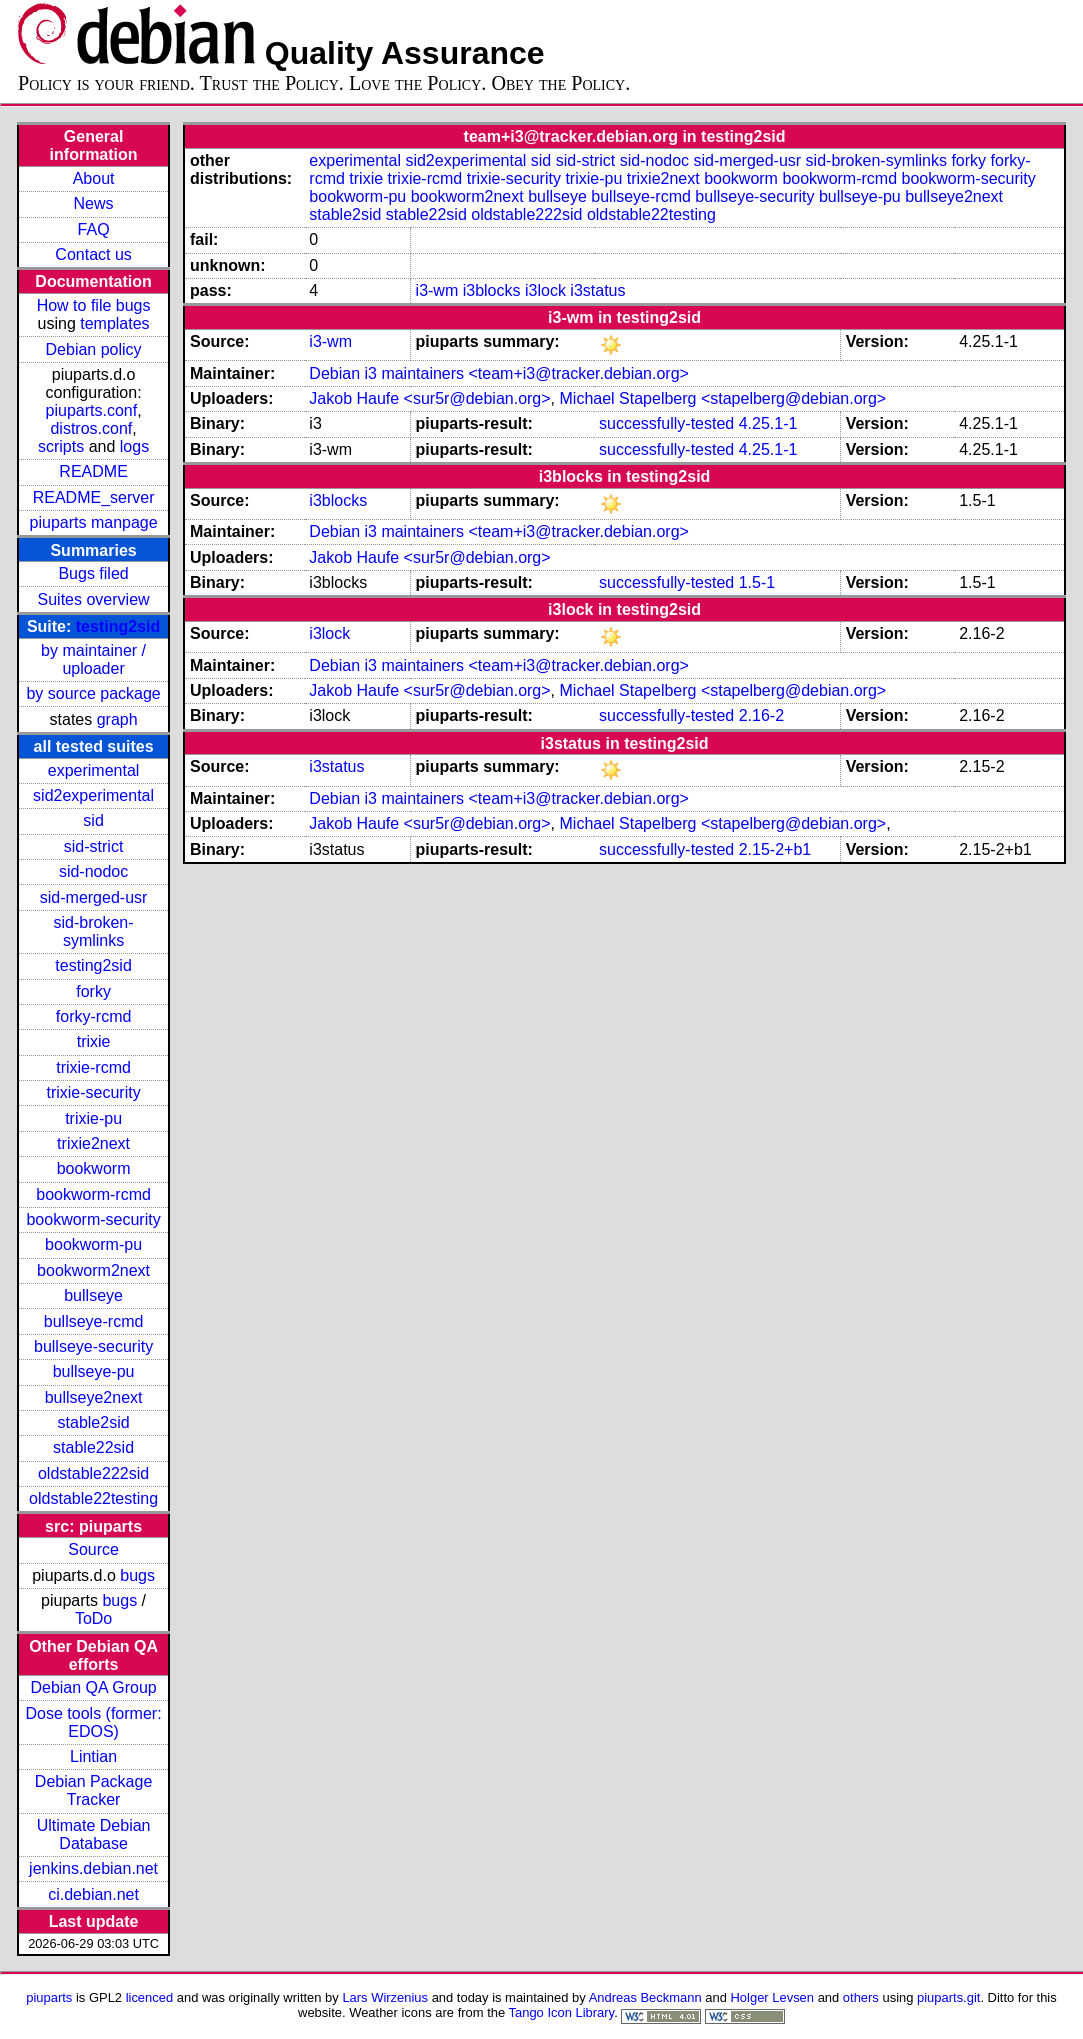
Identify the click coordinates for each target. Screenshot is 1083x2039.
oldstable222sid (93, 1473)
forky (93, 991)
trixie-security (93, 1092)
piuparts (49, 1997)
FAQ (94, 229)
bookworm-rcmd (93, 1194)
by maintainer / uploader (93, 659)
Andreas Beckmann (645, 1997)
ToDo (93, 1618)
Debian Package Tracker (93, 1790)
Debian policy (94, 349)
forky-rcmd (94, 1016)
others (861, 1997)
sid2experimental (93, 795)
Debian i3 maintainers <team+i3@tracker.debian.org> (499, 373)
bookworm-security (93, 1219)
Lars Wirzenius (385, 1997)
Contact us (93, 254)
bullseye (93, 1295)
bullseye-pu (94, 1371)
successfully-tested (666, 423)
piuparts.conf (92, 410)
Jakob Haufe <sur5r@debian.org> (429, 398)
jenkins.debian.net (93, 1868)
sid (93, 820)
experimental (94, 770)
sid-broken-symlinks (94, 931)
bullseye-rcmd (94, 1321)
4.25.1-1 (768, 423)
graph (117, 719)
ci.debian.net (93, 1894)
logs (134, 446)
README (93, 471)
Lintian (93, 1756)
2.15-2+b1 (775, 849)
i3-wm (437, 290)
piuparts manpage (94, 522)
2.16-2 (761, 715)
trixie (94, 1041)
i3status (597, 290)
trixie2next (93, 1143)
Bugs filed (93, 573)
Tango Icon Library (562, 2012)
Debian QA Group (93, 1687)
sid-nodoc (93, 871)
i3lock (545, 290)
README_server (94, 497)
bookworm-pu (93, 1244)
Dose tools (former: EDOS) (94, 1722)
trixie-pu (93, 1118)
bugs (137, 1575)
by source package (93, 693)
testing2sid (118, 626)
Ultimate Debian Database (94, 1834)
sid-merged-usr (94, 897)
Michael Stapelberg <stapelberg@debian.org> (723, 398)
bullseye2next (94, 1397)
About (94, 178)
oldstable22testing (93, 1498)
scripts (61, 446)
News (94, 203)
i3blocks (492, 290)
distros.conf (91, 428)
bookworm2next (93, 1270)
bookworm (94, 1168)
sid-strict (94, 846)
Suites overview (94, 599)
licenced (150, 1997)
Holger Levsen (773, 1997)
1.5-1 (757, 582)
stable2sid (94, 1422)
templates (114, 323)
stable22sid (93, 1447)
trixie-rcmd (93, 1067)
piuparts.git (948, 1997)
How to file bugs (94, 305)
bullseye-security (93, 1346)
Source (93, 1549)
